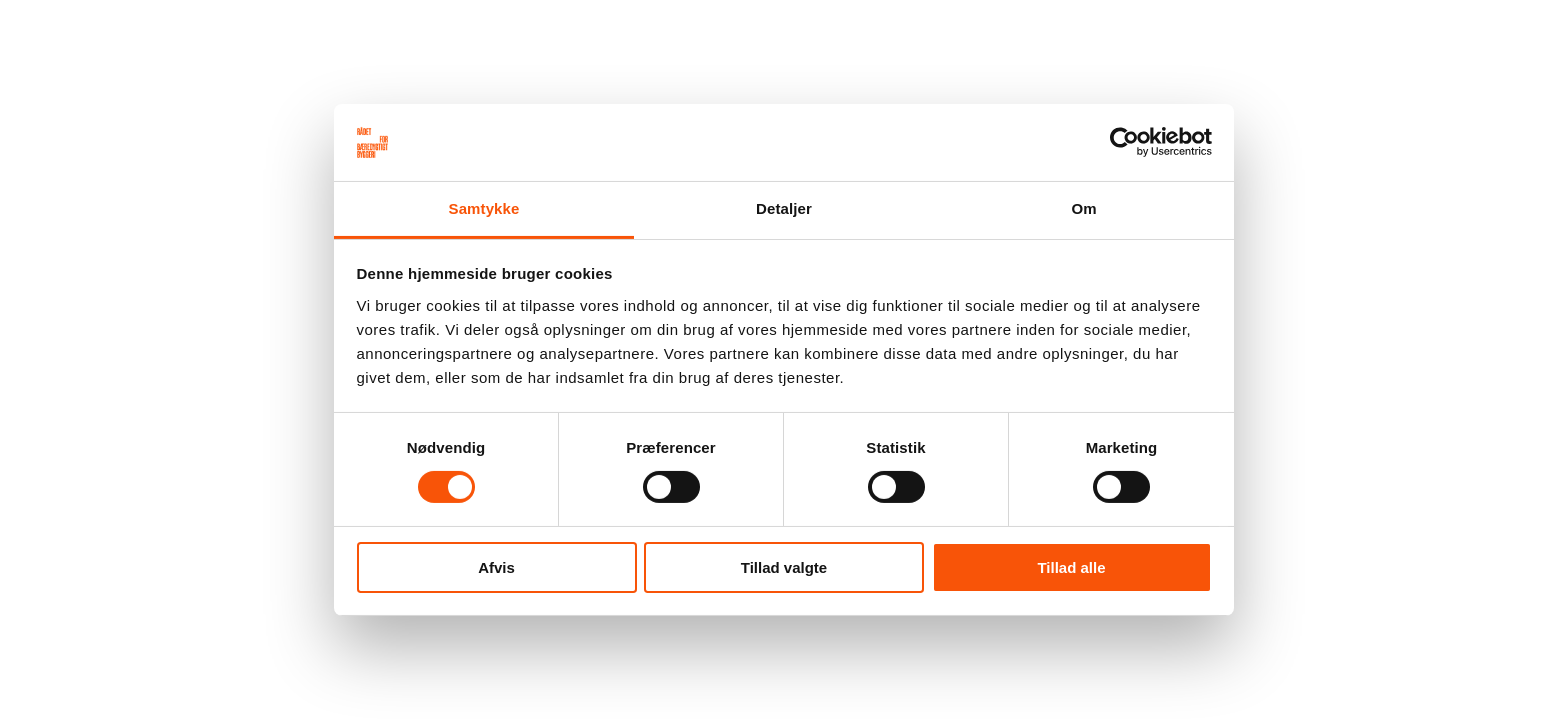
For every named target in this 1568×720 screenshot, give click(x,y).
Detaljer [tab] (784, 208)
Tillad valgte (784, 567)
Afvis (496, 567)
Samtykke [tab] (484, 208)
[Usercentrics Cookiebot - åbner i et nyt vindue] (1124, 142)
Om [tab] (1083, 208)
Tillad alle (1071, 567)
